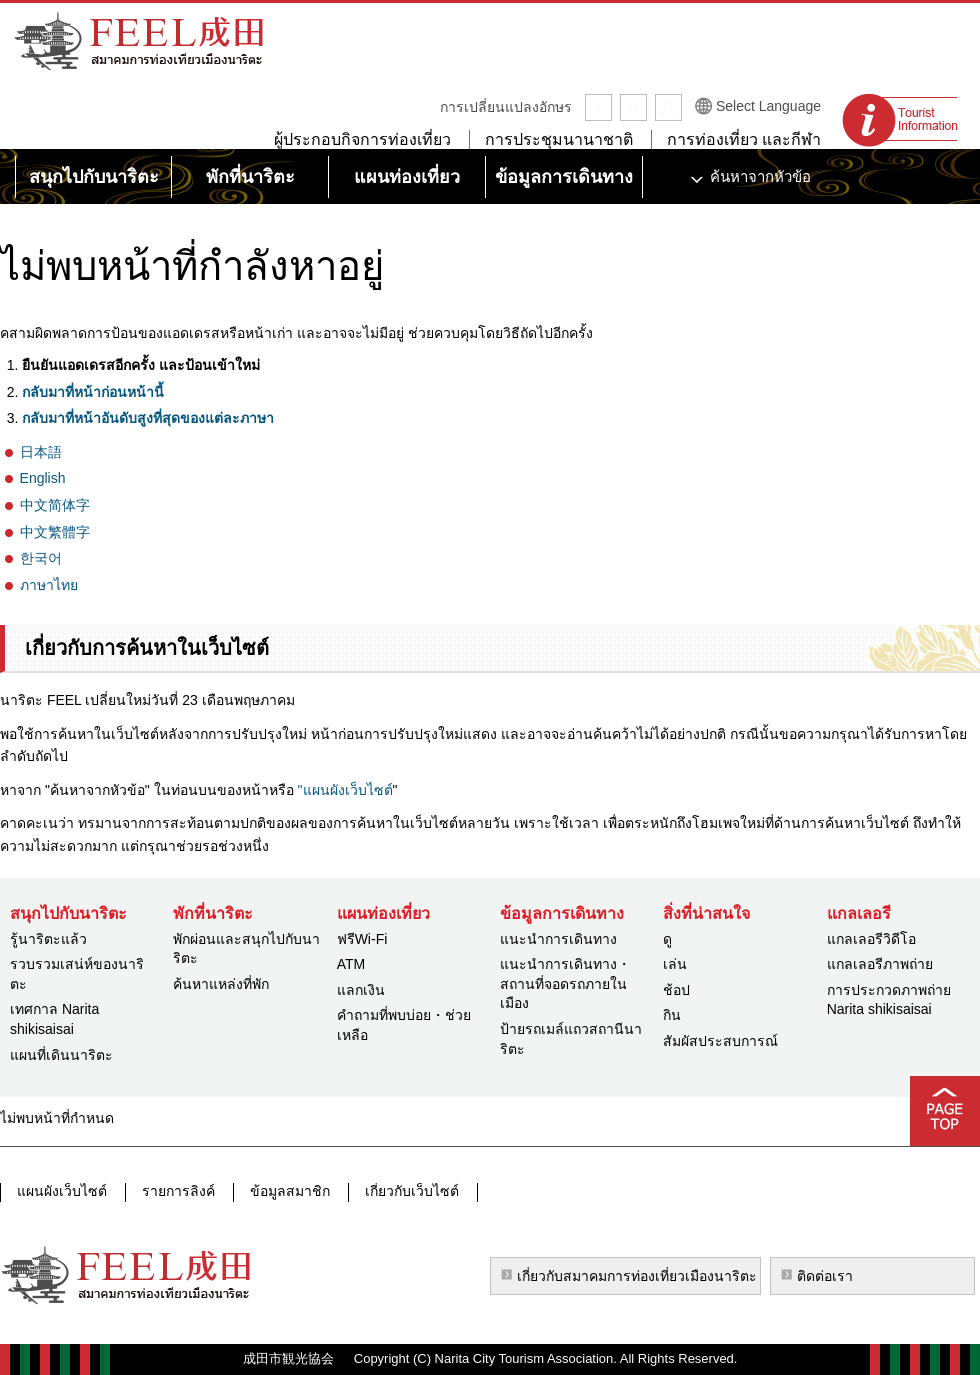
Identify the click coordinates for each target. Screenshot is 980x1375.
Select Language (768, 106)
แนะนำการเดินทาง (558, 939)
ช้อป (676, 990)
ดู (667, 939)
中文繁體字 (55, 532)
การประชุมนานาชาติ (559, 139)
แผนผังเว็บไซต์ (62, 1192)
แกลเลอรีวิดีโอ (871, 939)
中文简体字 (55, 505)
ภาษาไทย (49, 585)
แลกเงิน (361, 990)
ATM (351, 964)
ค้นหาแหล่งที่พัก (221, 984)
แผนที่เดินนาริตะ (61, 1055)
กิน (672, 1015)
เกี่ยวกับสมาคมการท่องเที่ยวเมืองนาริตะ (637, 1276)
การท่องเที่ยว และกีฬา (744, 139)
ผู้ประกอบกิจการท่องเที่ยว (362, 139)
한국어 (41, 558)
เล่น (675, 964)
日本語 (41, 452)
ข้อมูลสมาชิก (286, 1192)
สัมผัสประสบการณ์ (720, 1041)
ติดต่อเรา (825, 1276)
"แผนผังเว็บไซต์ (343, 790)
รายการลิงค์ (176, 1192)
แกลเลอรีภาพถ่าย (880, 964)
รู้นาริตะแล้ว (48, 939)
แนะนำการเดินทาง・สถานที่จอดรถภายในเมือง (565, 983)
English (43, 478)
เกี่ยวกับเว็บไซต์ (406, 1192)
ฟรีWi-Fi (362, 939)
